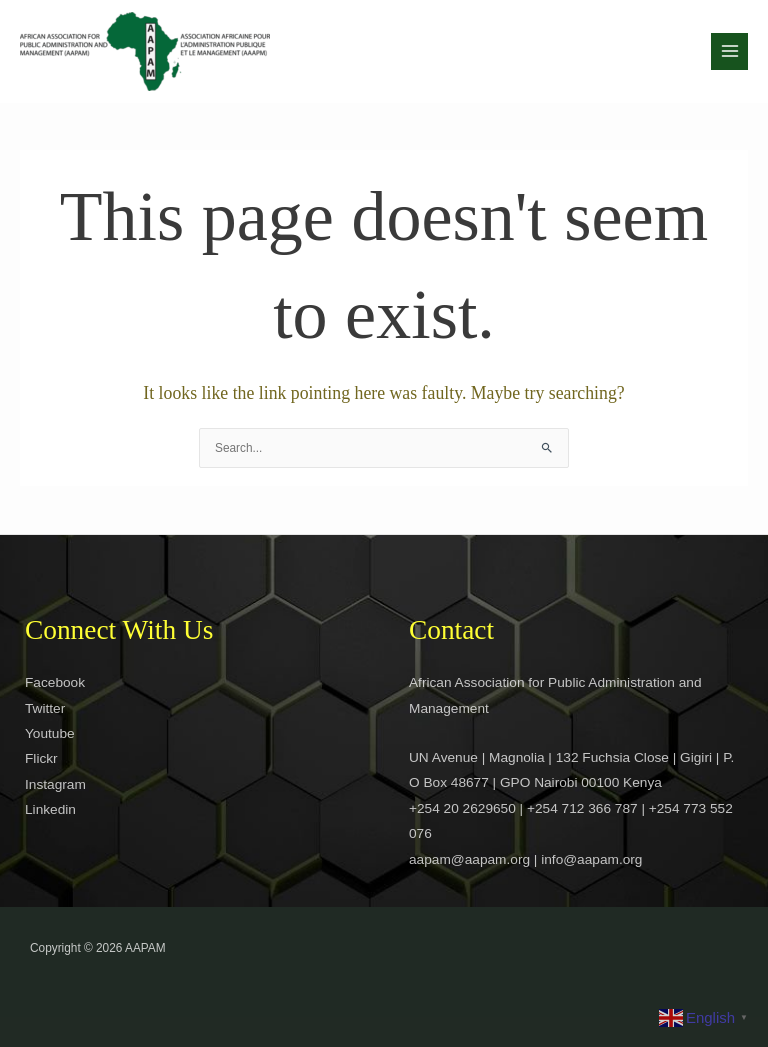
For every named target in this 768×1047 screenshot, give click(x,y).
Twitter (45, 708)
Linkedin (50, 809)
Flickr (41, 758)
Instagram (55, 784)
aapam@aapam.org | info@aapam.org (525, 859)
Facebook (55, 682)
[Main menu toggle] (729, 51)
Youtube (50, 733)
